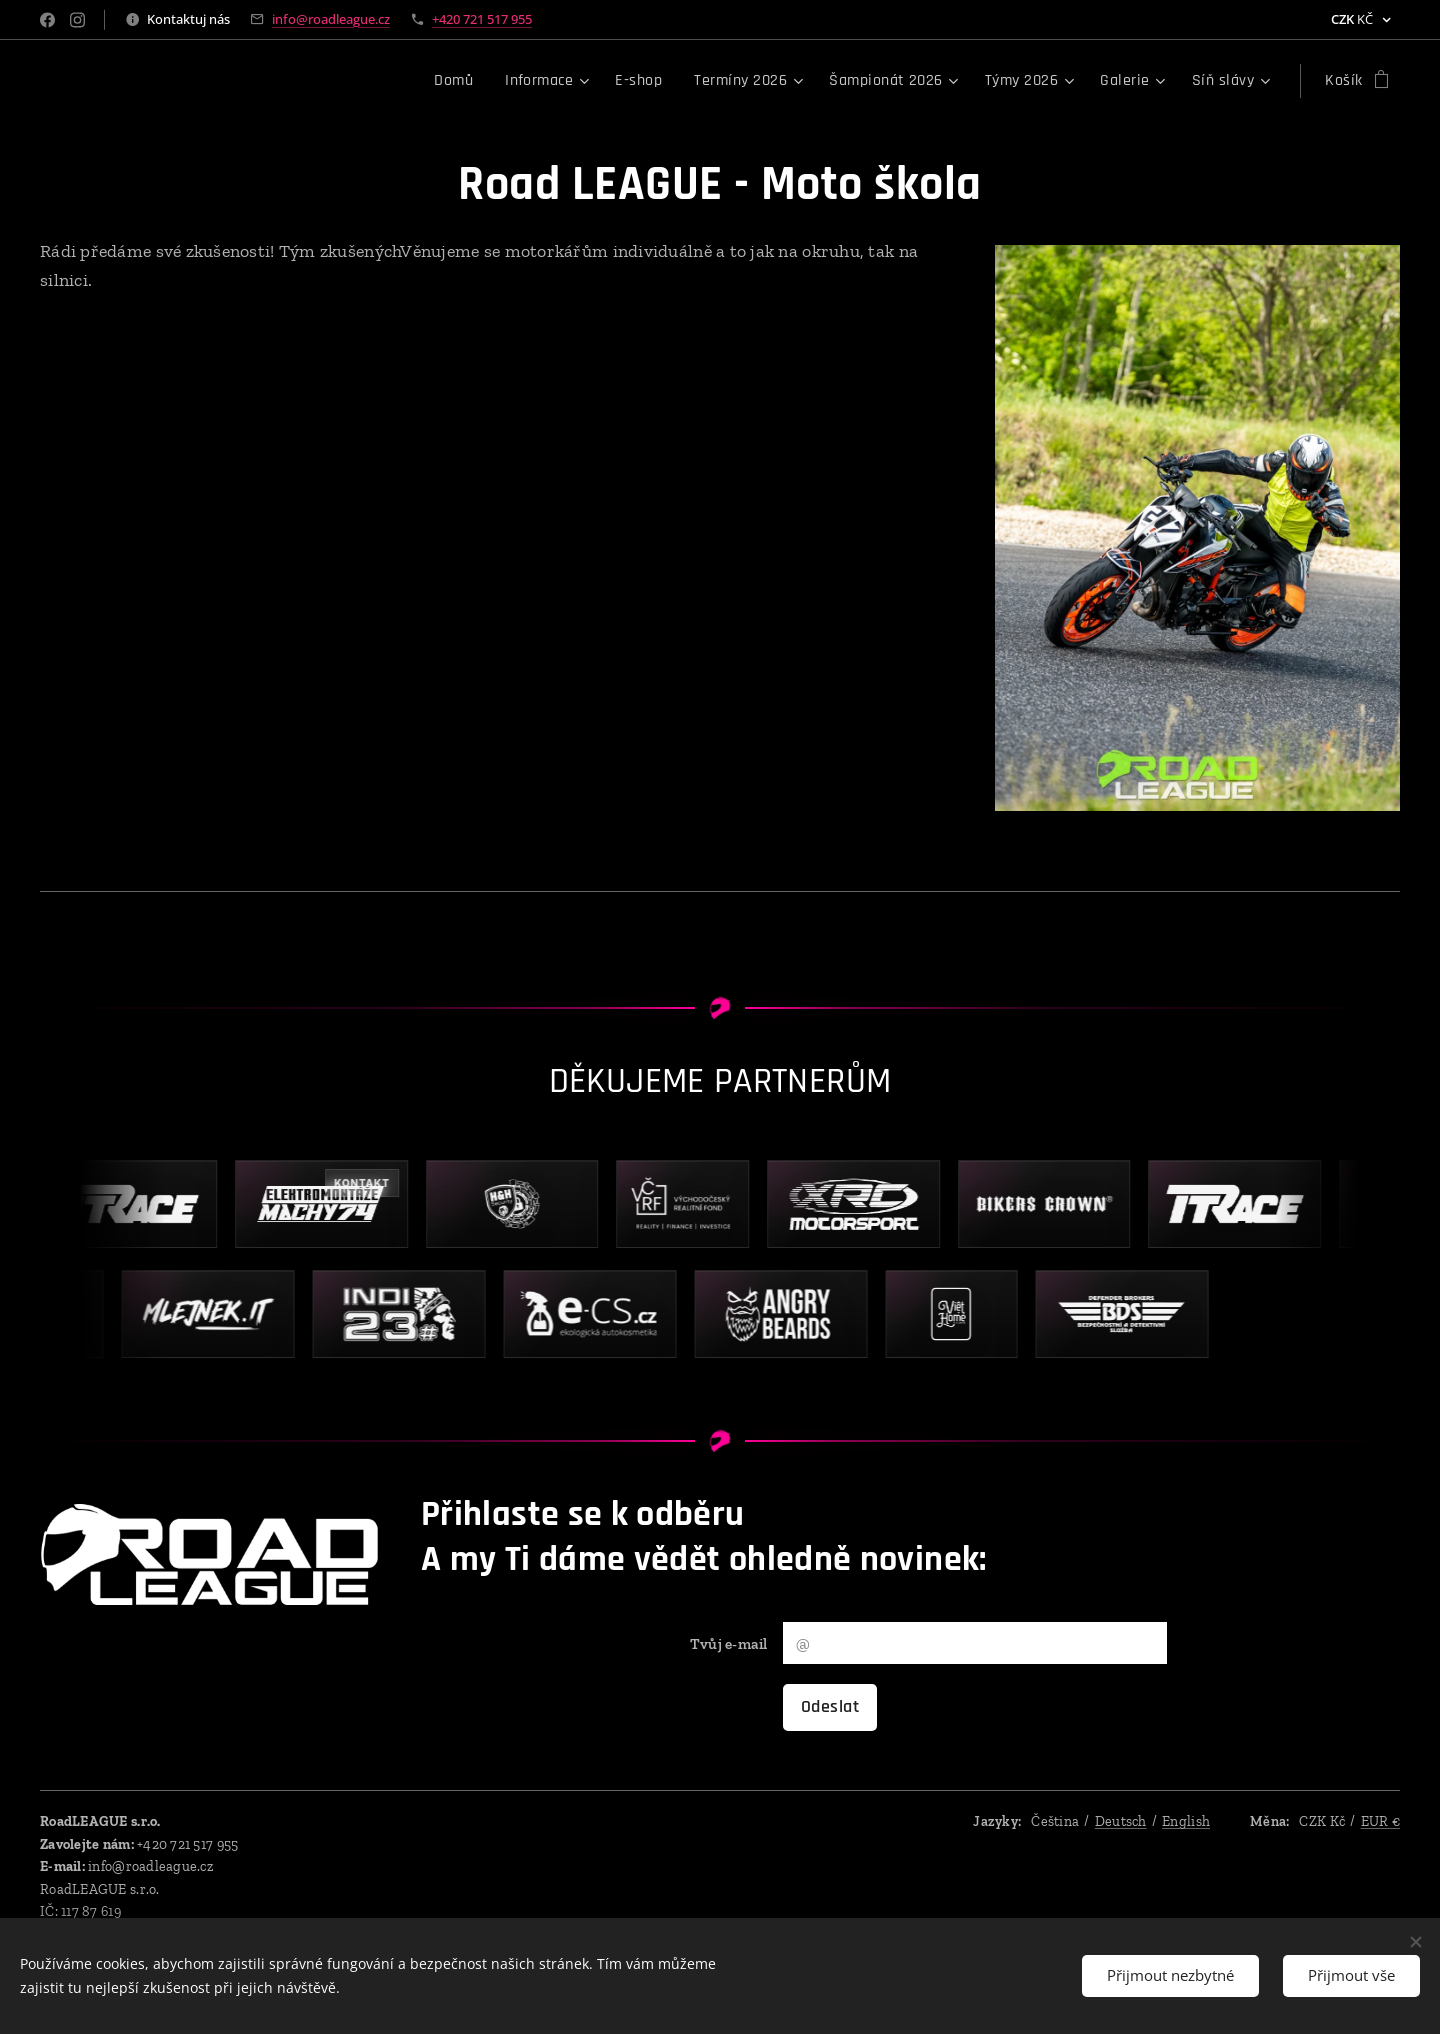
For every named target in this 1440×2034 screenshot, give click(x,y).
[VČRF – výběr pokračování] (694, 1204)
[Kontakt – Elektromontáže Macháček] (332, 1204)
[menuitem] (459, 81)
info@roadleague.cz (331, 19)
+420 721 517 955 (482, 19)
